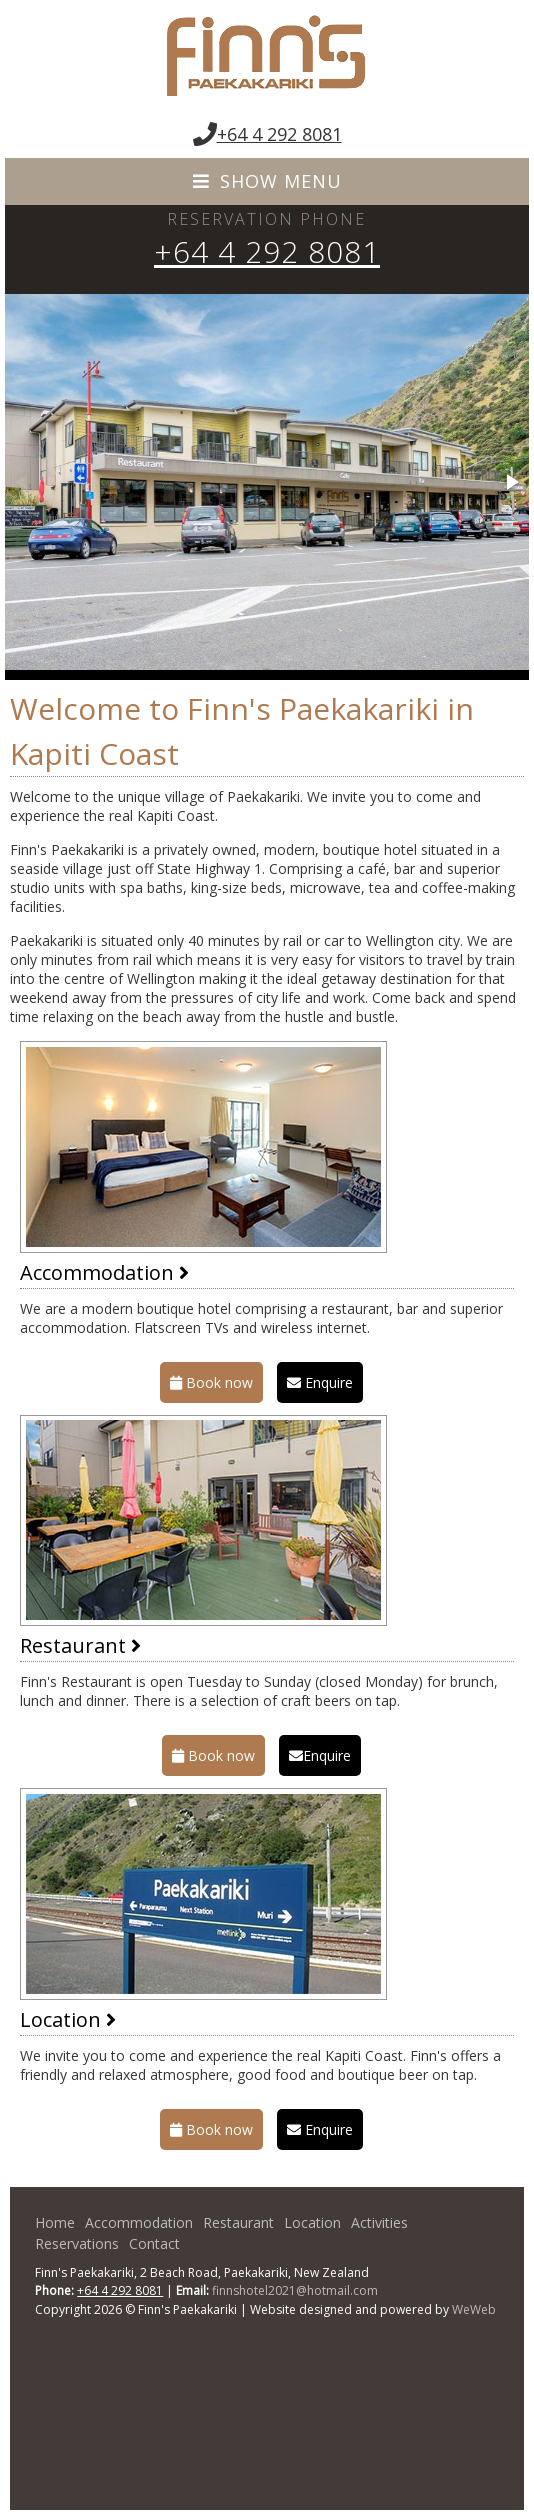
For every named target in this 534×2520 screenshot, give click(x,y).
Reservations (77, 2243)
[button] (511, 482)
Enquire (320, 1382)
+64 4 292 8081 (279, 134)
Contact (154, 2243)
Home (55, 2222)
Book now (211, 1382)
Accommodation (104, 1272)
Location (68, 2019)
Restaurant (80, 1645)
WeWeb (474, 2309)
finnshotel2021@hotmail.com (295, 2290)
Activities (379, 2222)
